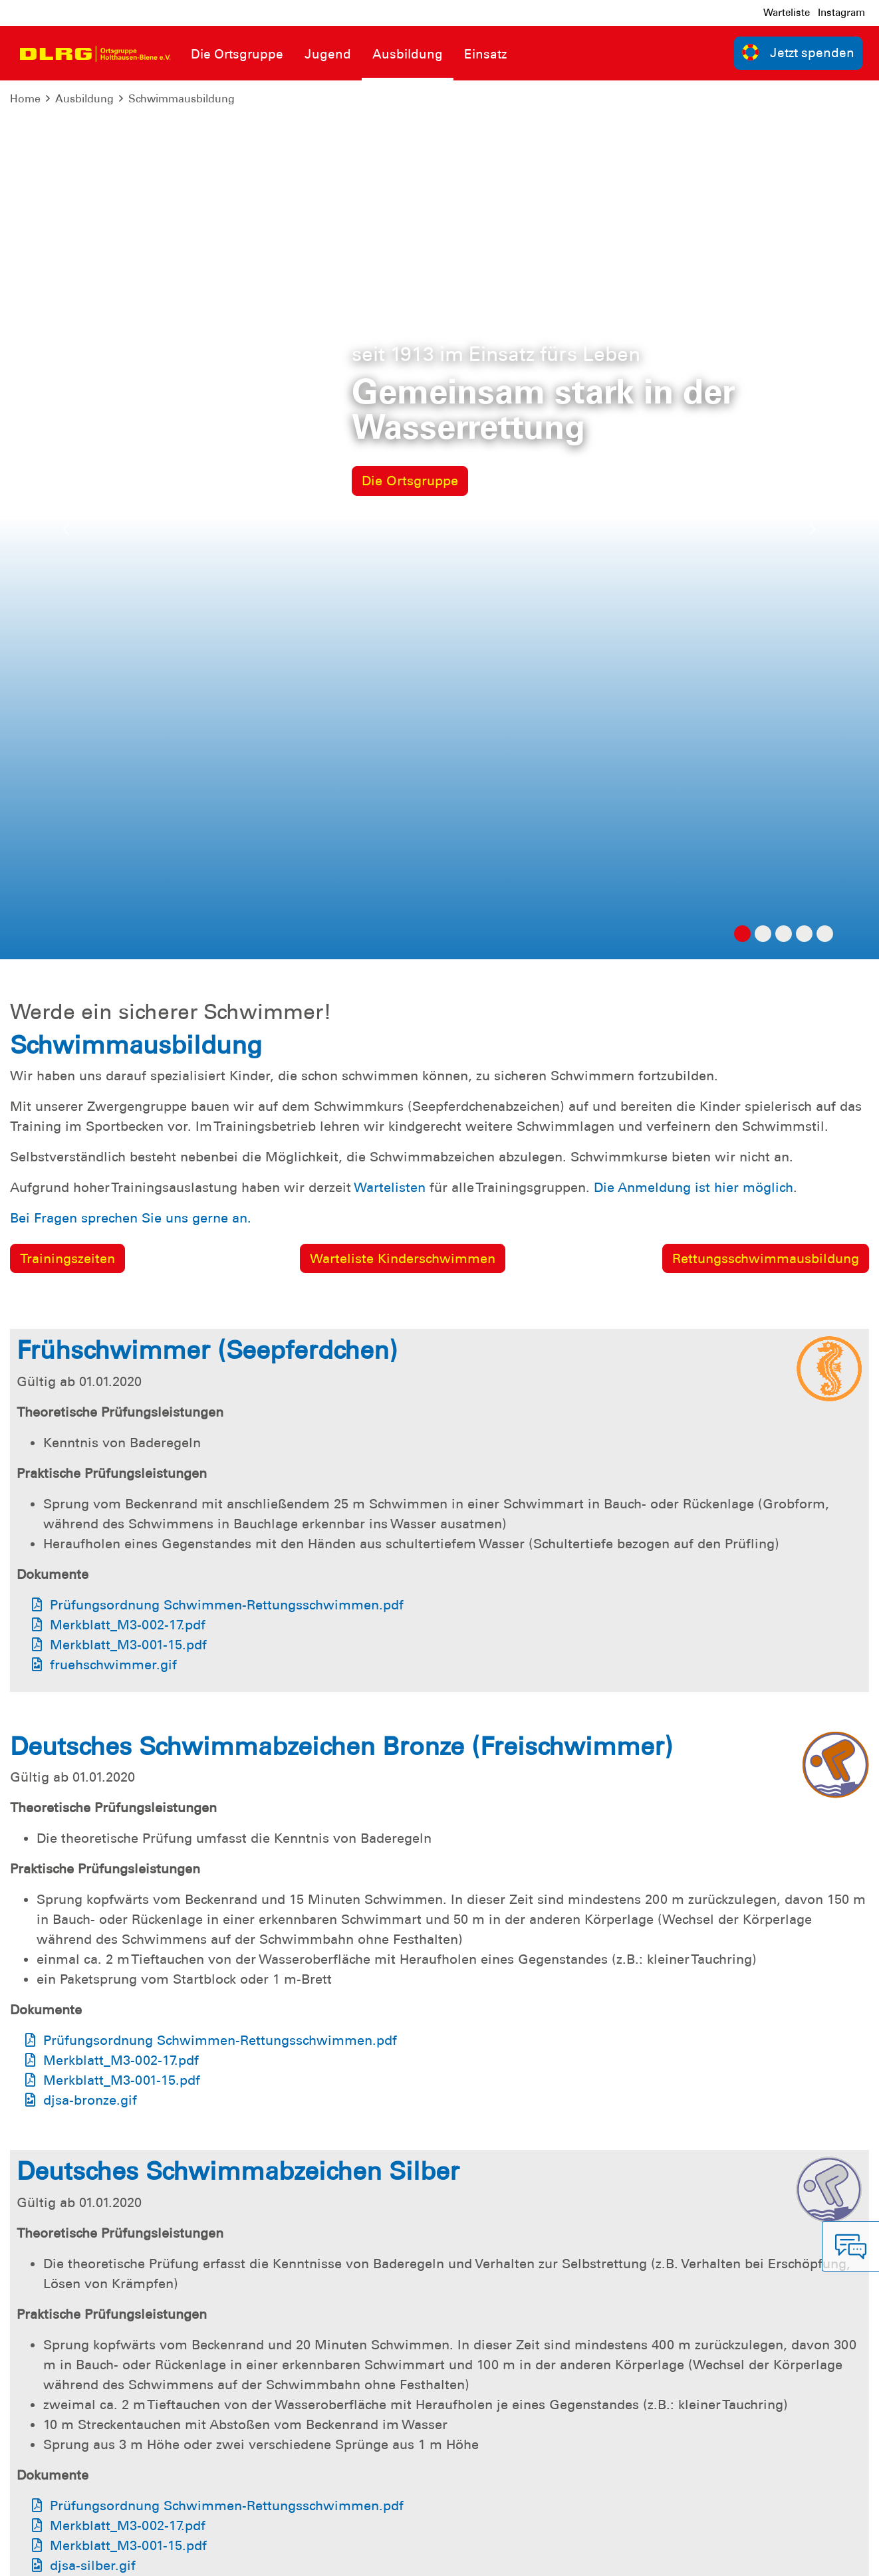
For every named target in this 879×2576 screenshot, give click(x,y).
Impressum (43, 2555)
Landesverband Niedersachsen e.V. (669, 2555)
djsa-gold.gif (82, 2262)
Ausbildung (84, 98)
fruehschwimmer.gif (113, 786)
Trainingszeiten (67, 380)
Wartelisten (390, 308)
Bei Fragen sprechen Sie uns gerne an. (130, 339)
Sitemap (175, 2555)
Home (25, 98)
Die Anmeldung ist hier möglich (693, 308)
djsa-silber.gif (93, 1687)
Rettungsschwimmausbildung (765, 380)
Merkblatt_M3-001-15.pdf (128, 766)
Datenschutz (113, 2555)
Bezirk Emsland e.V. (815, 2555)
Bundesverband (531, 2555)
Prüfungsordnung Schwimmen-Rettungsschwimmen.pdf (227, 726)
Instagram (841, 13)
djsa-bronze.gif (90, 1221)
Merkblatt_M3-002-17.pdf (127, 746)
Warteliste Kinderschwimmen (402, 380)
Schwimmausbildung (181, 98)
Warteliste (786, 13)
